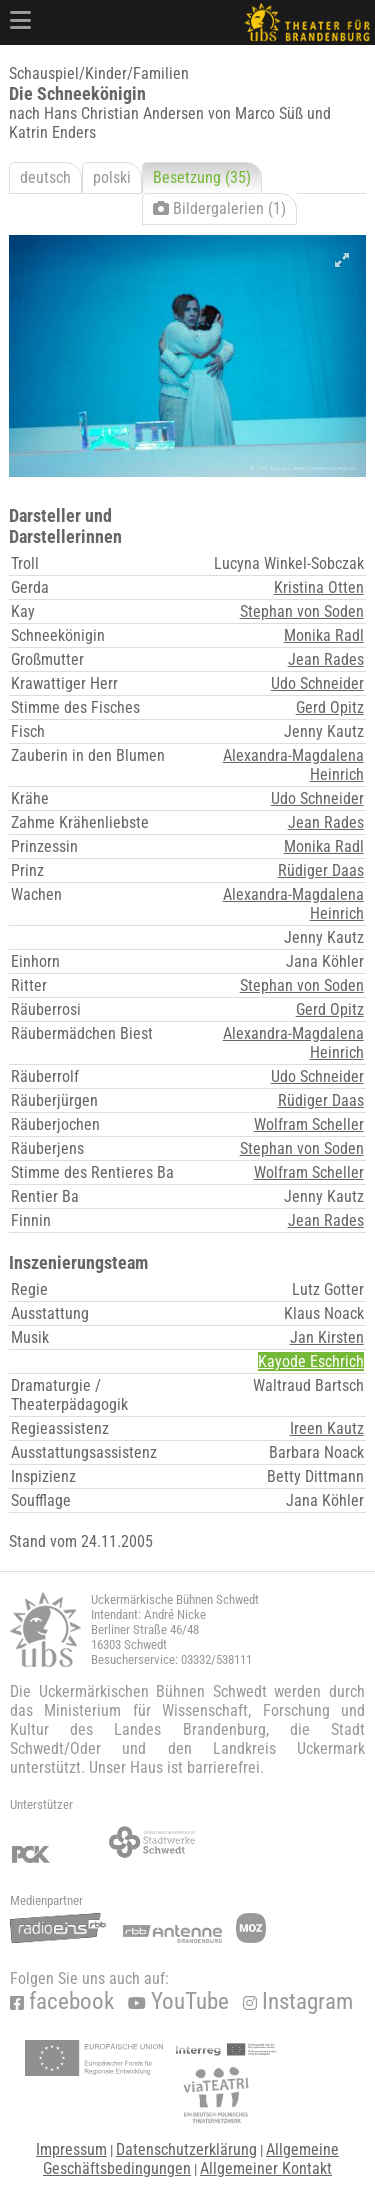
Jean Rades (326, 659)
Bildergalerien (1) (219, 208)
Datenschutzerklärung (186, 2149)
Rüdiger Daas (321, 870)
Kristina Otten (319, 587)
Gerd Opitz (330, 707)
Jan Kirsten (327, 1337)
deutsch (45, 177)
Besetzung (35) (202, 177)
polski (112, 177)
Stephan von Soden (302, 611)
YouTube (178, 2001)
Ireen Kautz (327, 1428)
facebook (62, 2001)
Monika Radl (324, 635)
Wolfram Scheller (309, 1124)
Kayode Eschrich (311, 1361)
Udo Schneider (317, 683)
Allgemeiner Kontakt (266, 2168)
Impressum (71, 2149)
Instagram (298, 2001)
